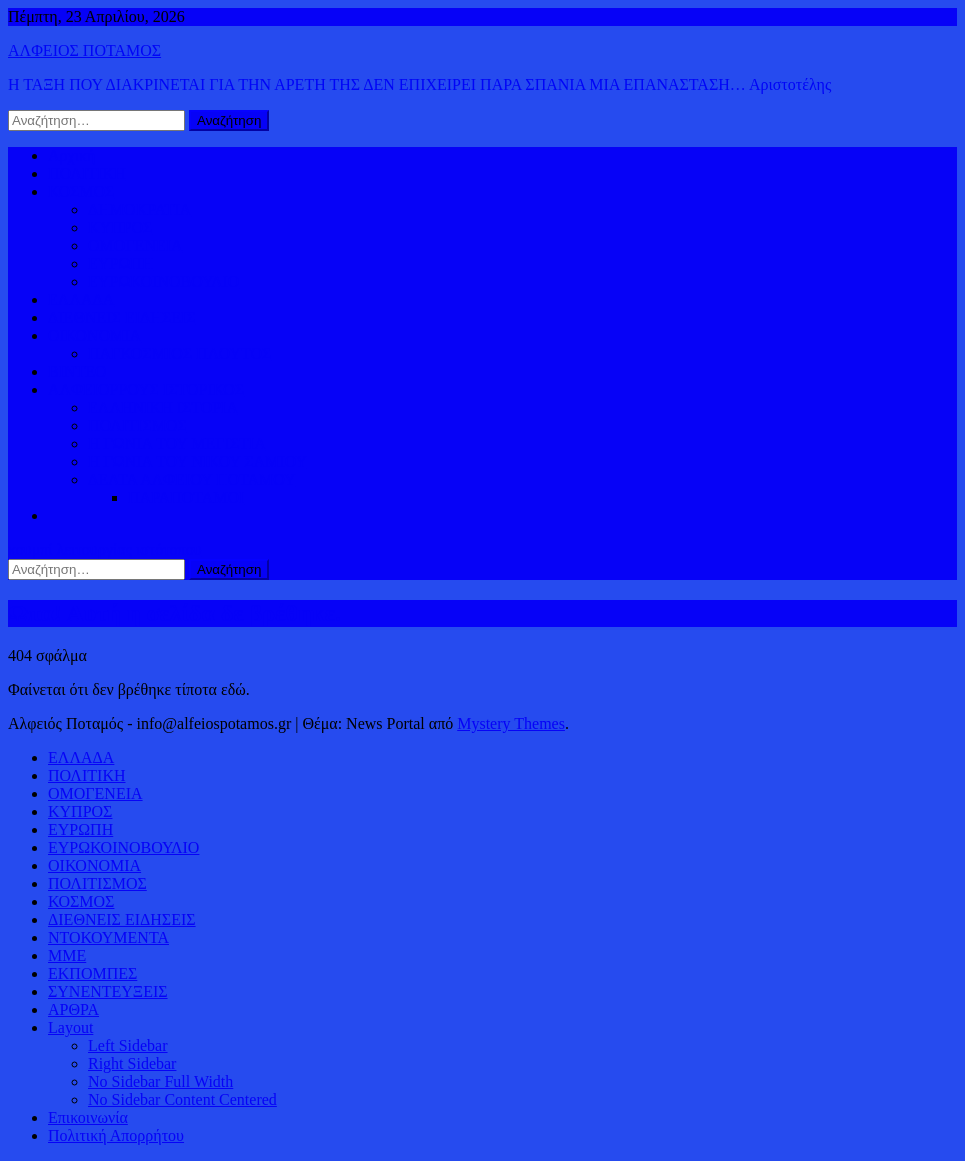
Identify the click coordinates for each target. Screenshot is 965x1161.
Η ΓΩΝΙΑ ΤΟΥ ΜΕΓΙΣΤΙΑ (177, 443)
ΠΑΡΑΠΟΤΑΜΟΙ (186, 497)
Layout (70, 1027)
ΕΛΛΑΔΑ (81, 299)
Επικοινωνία (88, 1117)
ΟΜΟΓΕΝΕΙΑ (135, 245)
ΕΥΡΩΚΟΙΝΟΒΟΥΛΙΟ (163, 281)
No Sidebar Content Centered (182, 1099)
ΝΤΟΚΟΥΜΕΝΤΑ (108, 937)
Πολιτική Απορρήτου (116, 1135)
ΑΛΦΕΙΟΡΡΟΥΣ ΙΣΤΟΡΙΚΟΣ (146, 389)
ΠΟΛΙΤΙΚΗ (86, 173)
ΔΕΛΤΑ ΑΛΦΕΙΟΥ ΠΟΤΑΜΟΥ (192, 479)
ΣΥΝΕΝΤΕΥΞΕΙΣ (108, 991)
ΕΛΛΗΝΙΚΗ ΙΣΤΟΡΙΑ (163, 407)
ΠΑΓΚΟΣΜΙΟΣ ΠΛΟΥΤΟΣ (179, 353)
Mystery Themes (511, 723)
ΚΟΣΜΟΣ (81, 191)
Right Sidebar (132, 1063)
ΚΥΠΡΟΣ (120, 227)
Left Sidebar (128, 1045)
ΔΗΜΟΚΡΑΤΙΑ (139, 209)
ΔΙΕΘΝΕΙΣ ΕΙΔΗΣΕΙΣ (122, 317)
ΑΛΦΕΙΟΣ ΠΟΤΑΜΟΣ (84, 50)
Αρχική (71, 155)
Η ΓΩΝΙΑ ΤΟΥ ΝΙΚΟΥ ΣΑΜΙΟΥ (197, 461)
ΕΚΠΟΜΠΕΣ (92, 973)
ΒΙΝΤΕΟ (77, 371)
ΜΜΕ (67, 955)
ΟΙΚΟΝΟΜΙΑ (94, 335)
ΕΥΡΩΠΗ (120, 263)
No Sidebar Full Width (160, 1081)
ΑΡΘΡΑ (73, 1009)
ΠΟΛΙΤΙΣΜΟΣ (137, 425)
